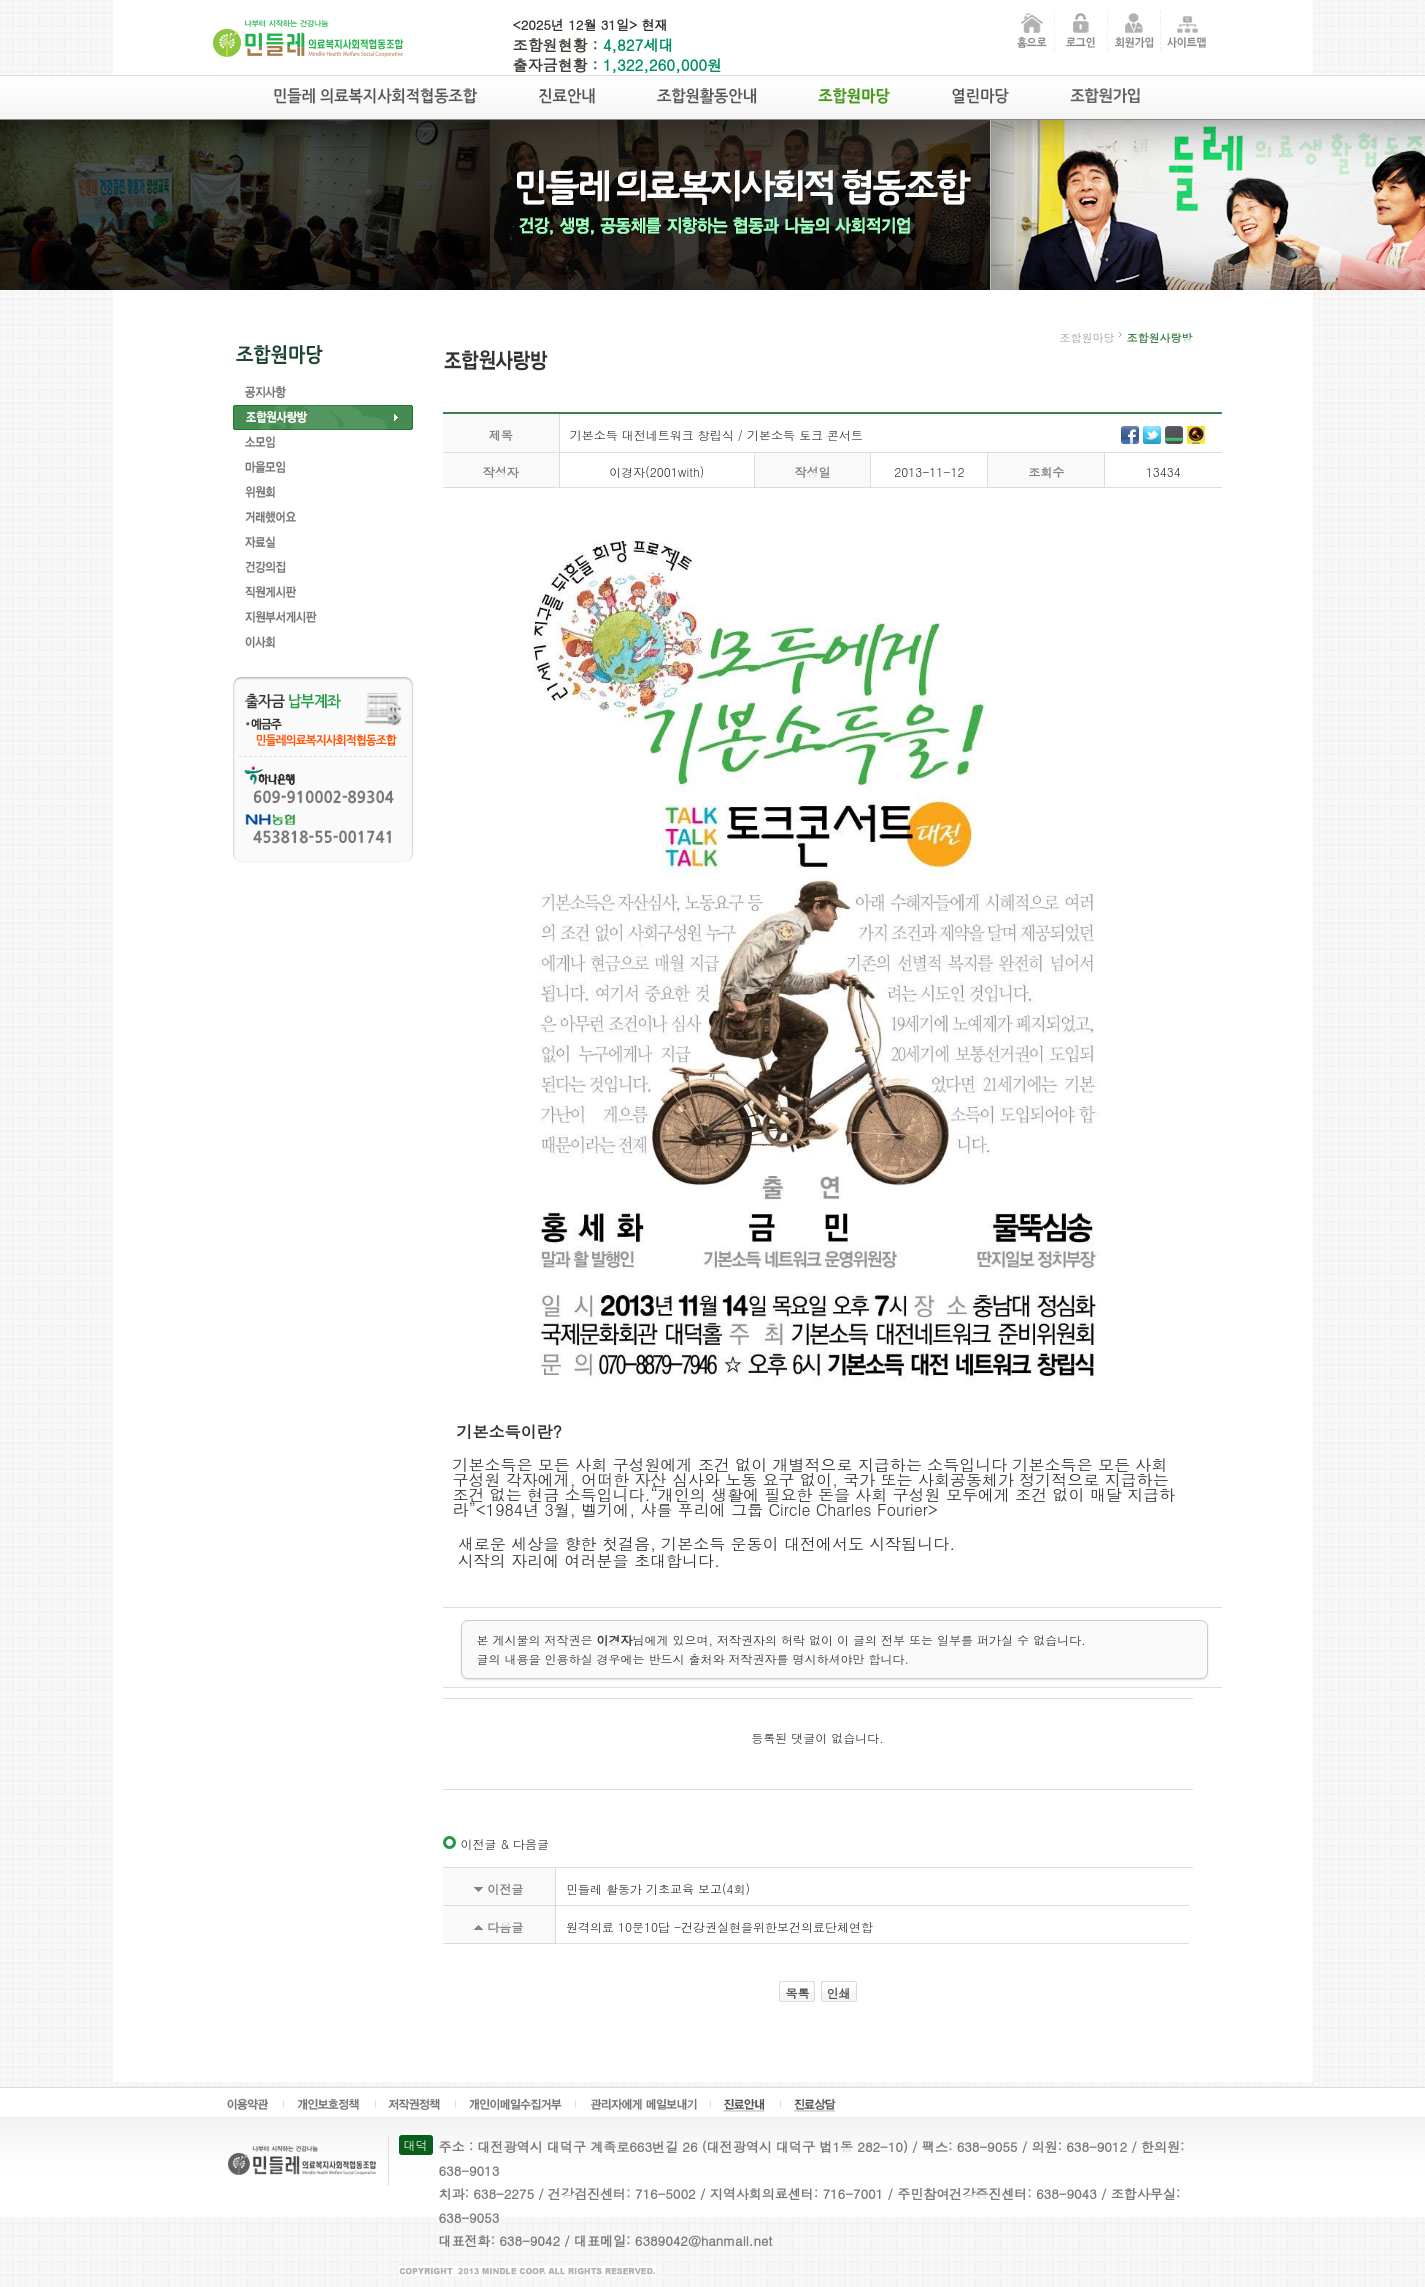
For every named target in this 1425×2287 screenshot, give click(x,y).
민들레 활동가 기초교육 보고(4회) (658, 1888)
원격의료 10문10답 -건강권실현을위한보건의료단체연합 (719, 1926)
